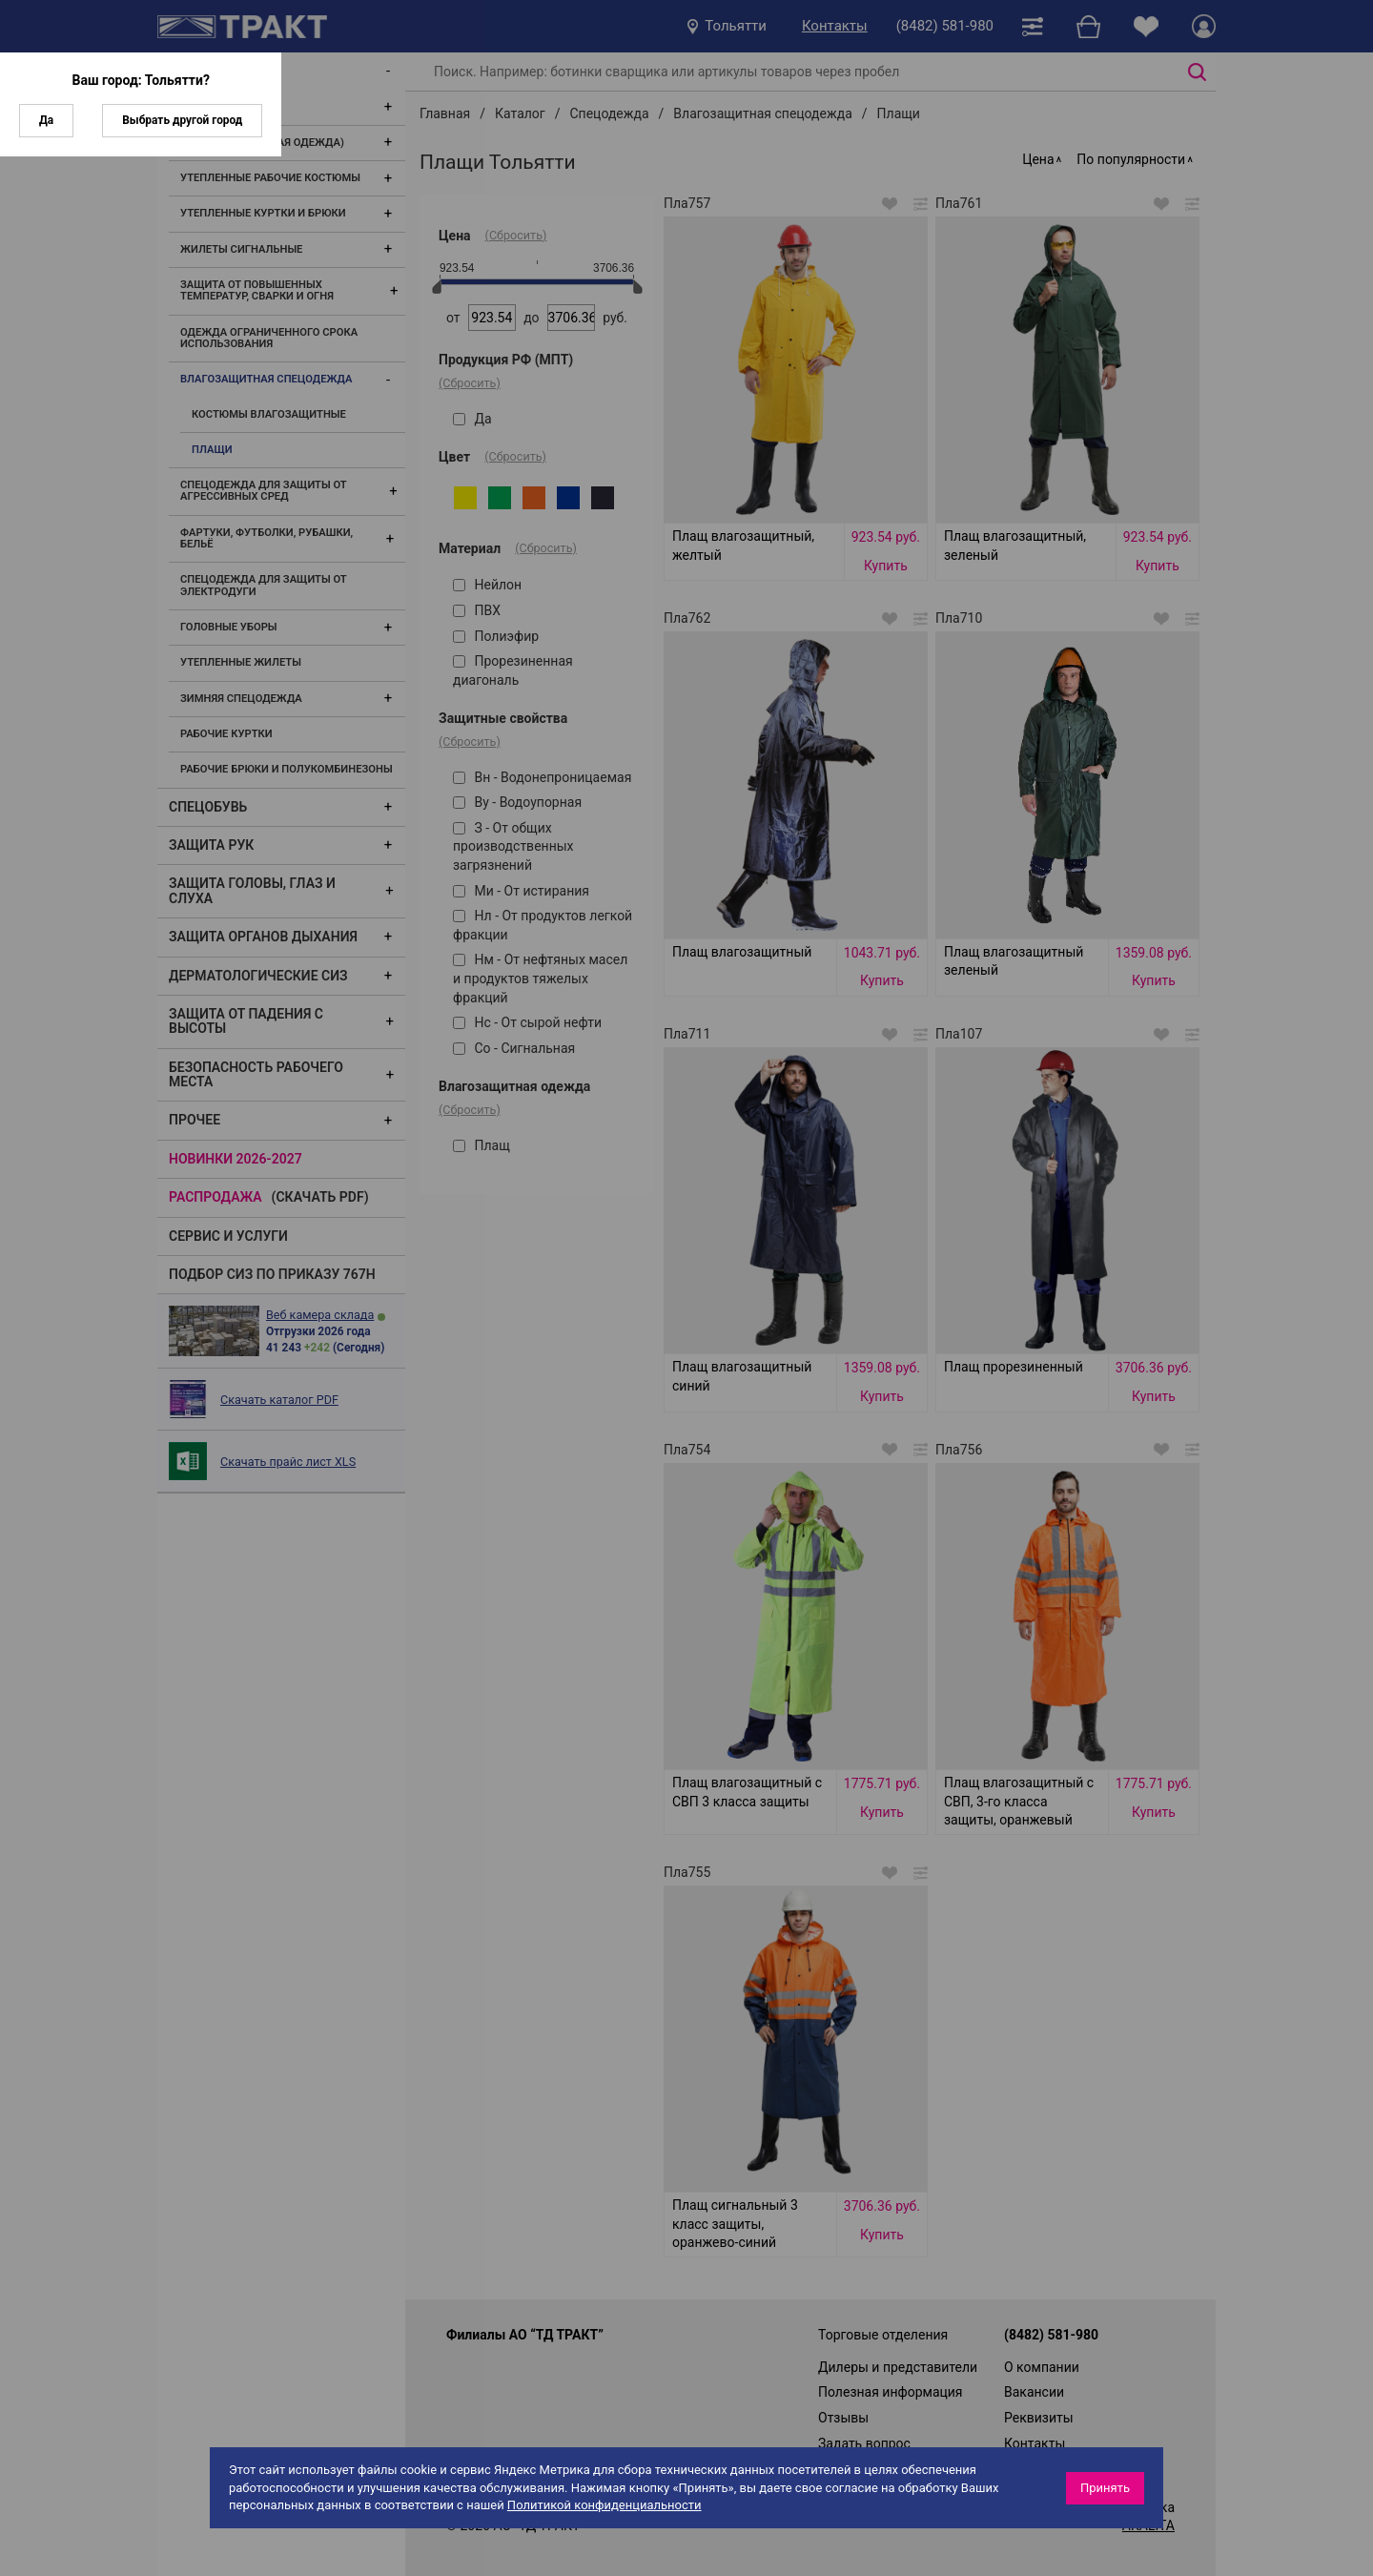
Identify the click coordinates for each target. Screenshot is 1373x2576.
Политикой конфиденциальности (604, 2505)
